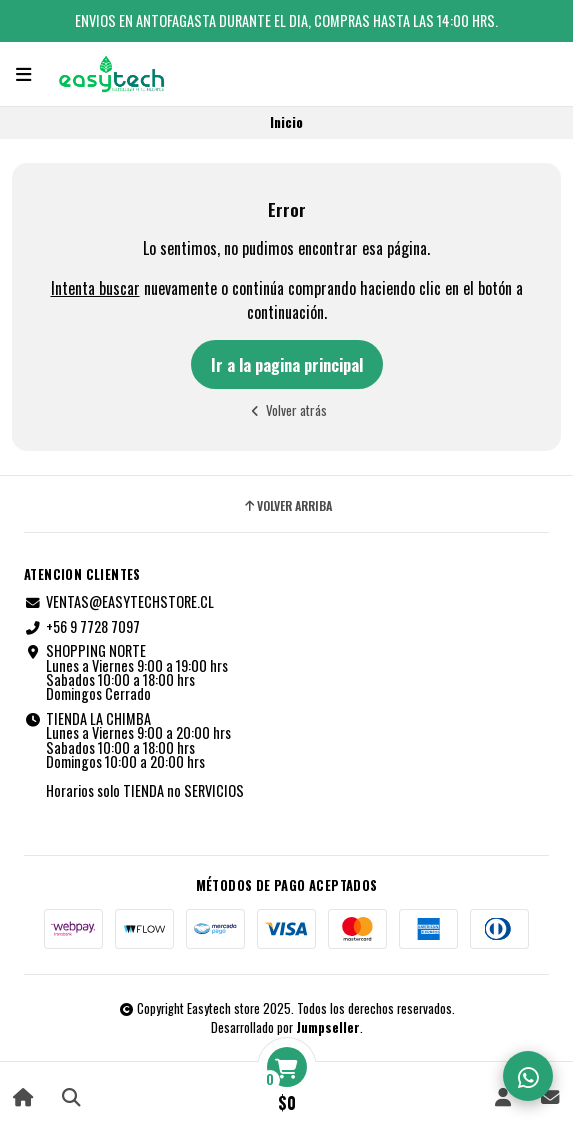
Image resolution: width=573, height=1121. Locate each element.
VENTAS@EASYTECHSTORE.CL (119, 602)
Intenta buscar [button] (95, 288)
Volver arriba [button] (287, 506)
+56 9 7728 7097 (82, 627)
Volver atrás (286, 410)
